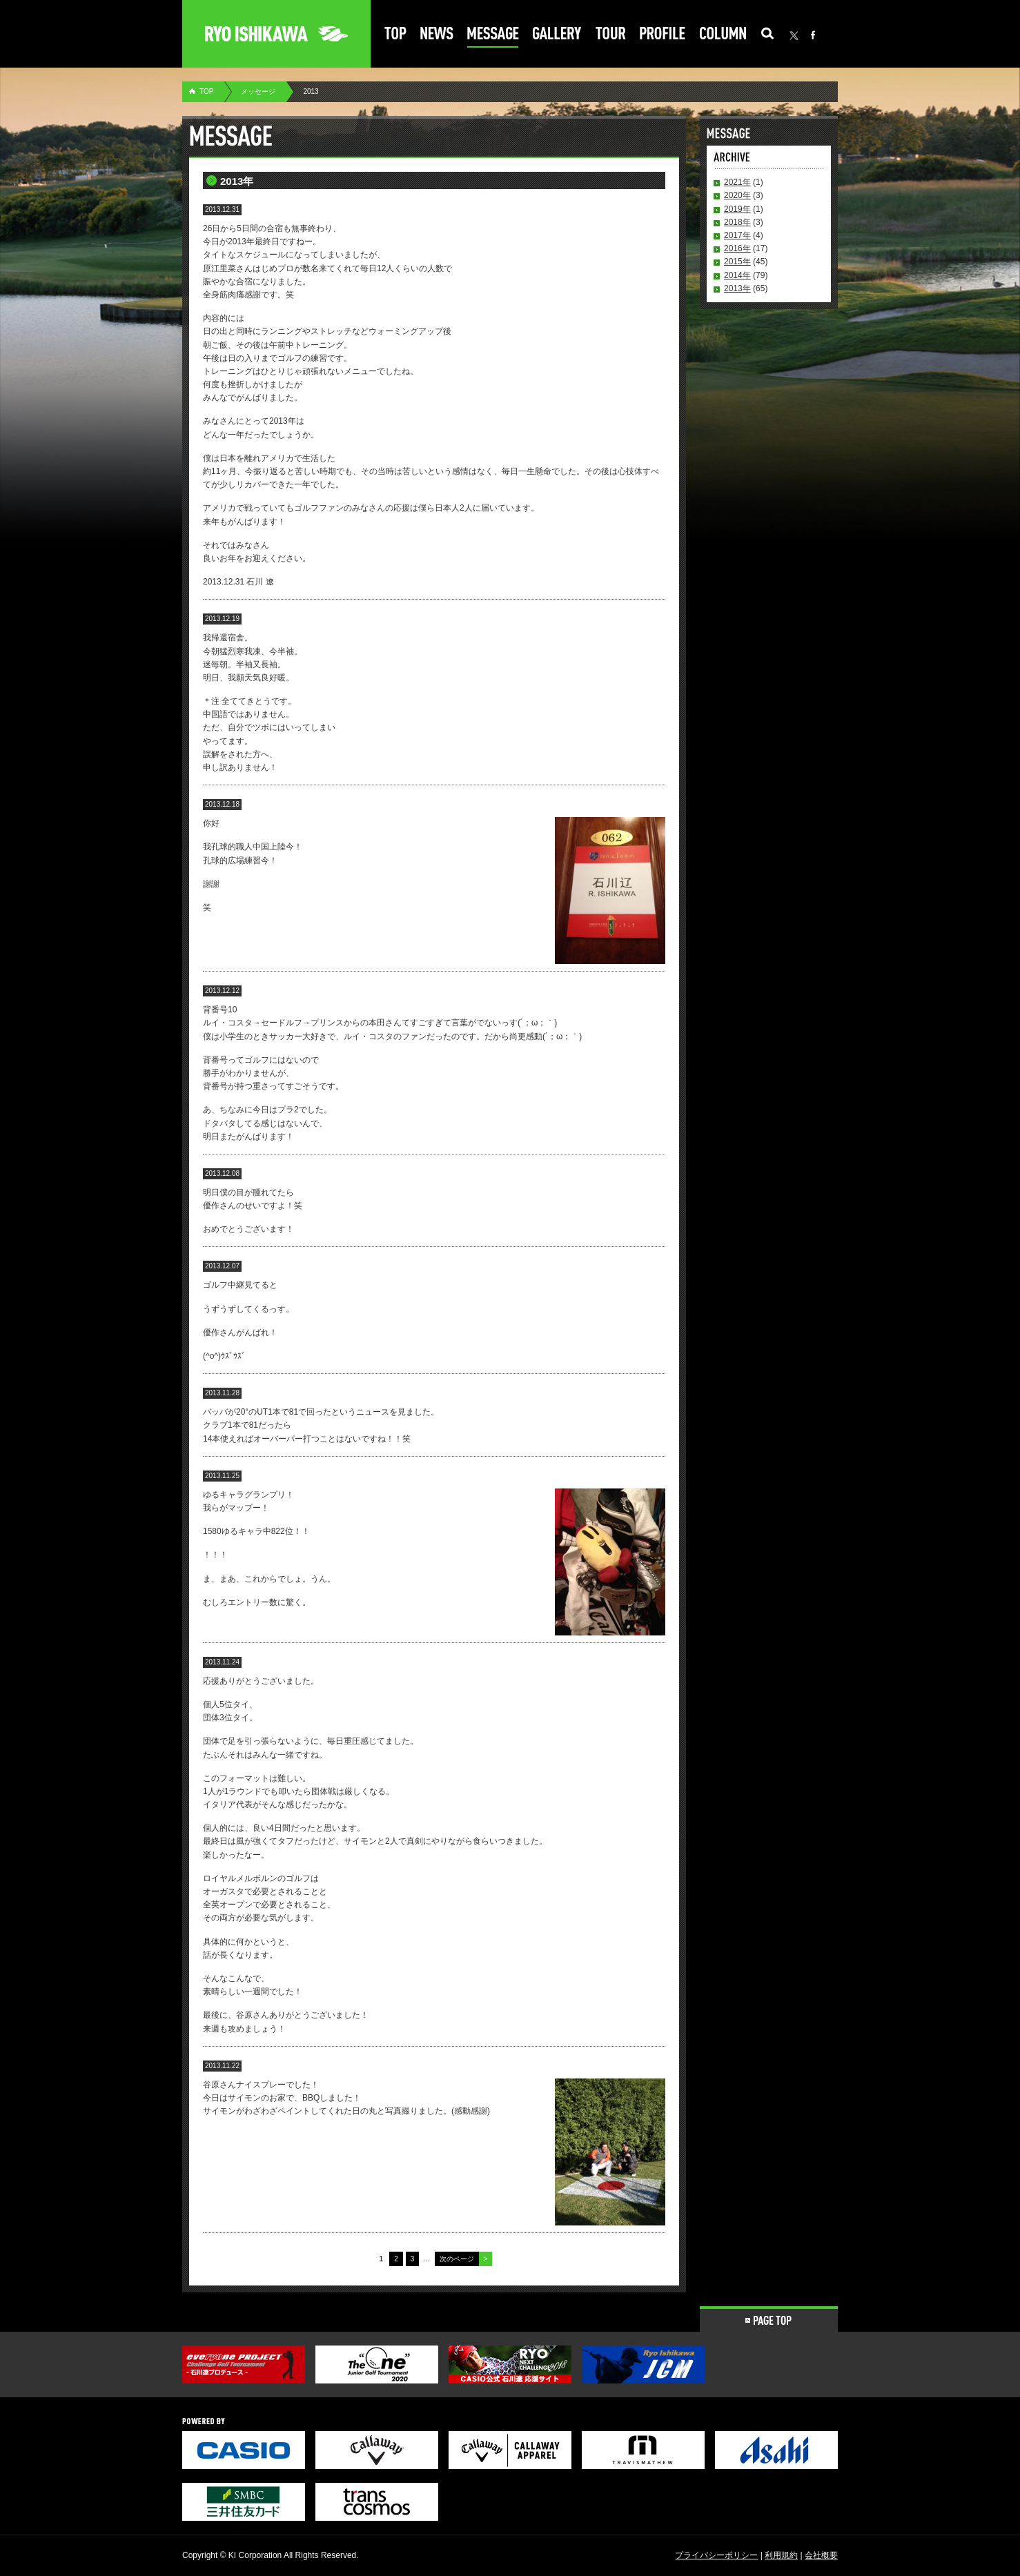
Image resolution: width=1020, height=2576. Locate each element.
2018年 (737, 222)
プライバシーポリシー (716, 2555)
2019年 (737, 209)
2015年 (737, 261)
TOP (206, 91)
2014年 (737, 275)
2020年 (737, 195)
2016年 (737, 248)
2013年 (737, 288)
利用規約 (781, 2555)
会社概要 (821, 2555)
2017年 (737, 235)
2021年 (737, 182)
